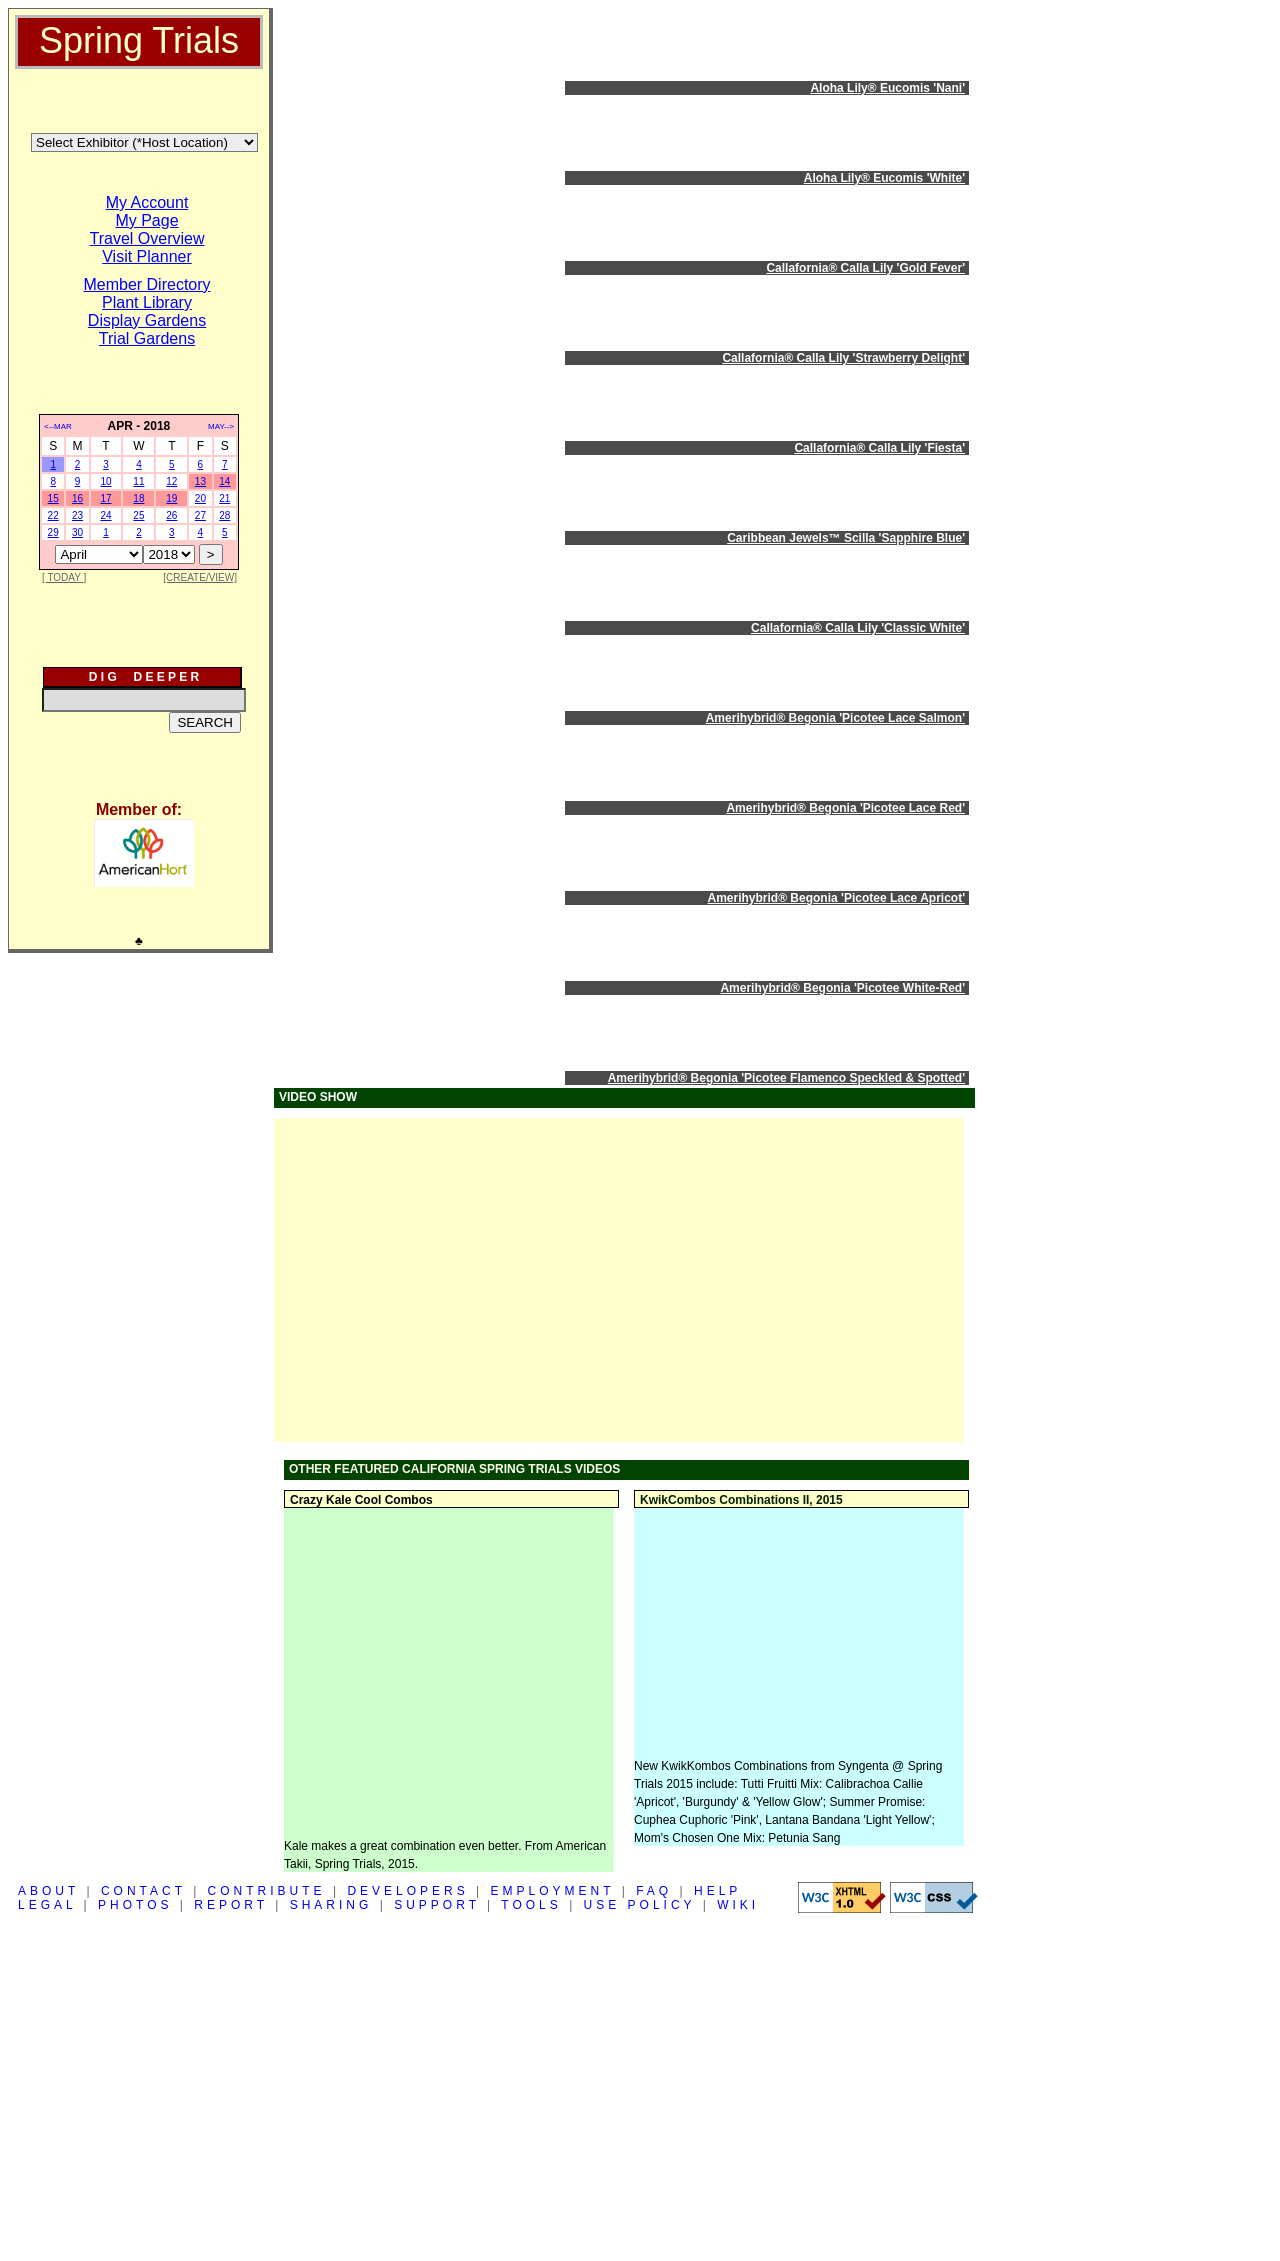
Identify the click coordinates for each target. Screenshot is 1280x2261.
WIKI (738, 1905)
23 (77, 515)
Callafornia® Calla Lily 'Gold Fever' (865, 268)
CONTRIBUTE (267, 1891)
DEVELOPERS (407, 1891)
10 (105, 481)
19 (171, 498)
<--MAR (58, 426)
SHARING (331, 1905)
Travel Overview (147, 238)
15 (53, 498)
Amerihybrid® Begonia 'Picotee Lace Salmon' (835, 718)
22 (53, 515)
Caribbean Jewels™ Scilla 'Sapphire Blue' (846, 538)
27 (200, 515)
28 (224, 515)
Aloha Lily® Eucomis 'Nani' (887, 88)
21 (224, 498)
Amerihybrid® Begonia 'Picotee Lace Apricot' (837, 898)
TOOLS (531, 1905)
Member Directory (146, 284)
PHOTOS (135, 1905)
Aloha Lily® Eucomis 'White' (884, 178)
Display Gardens (147, 320)
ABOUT (48, 1891)
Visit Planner (147, 256)
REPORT (231, 1905)
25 (138, 515)
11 (138, 481)
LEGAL (47, 1905)
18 (138, 498)
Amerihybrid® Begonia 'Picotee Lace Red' (845, 808)
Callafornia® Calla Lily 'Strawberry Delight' (843, 358)
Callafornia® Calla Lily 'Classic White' (858, 628)
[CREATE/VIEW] (200, 577)
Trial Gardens (147, 338)
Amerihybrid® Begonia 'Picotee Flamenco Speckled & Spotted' (786, 1078)
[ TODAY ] (64, 577)
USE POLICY (640, 1905)
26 (171, 515)
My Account (147, 202)
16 (77, 498)
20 (200, 498)
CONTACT (143, 1891)
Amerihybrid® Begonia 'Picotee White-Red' (842, 988)
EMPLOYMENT (553, 1891)
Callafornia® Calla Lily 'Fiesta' (879, 448)
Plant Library (147, 302)
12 (171, 481)
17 (105, 498)
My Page (146, 220)
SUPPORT (437, 1905)
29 (53, 532)
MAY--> (221, 426)
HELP (717, 1891)
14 (224, 481)
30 (77, 532)
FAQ (654, 1891)
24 (105, 515)
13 (200, 481)
